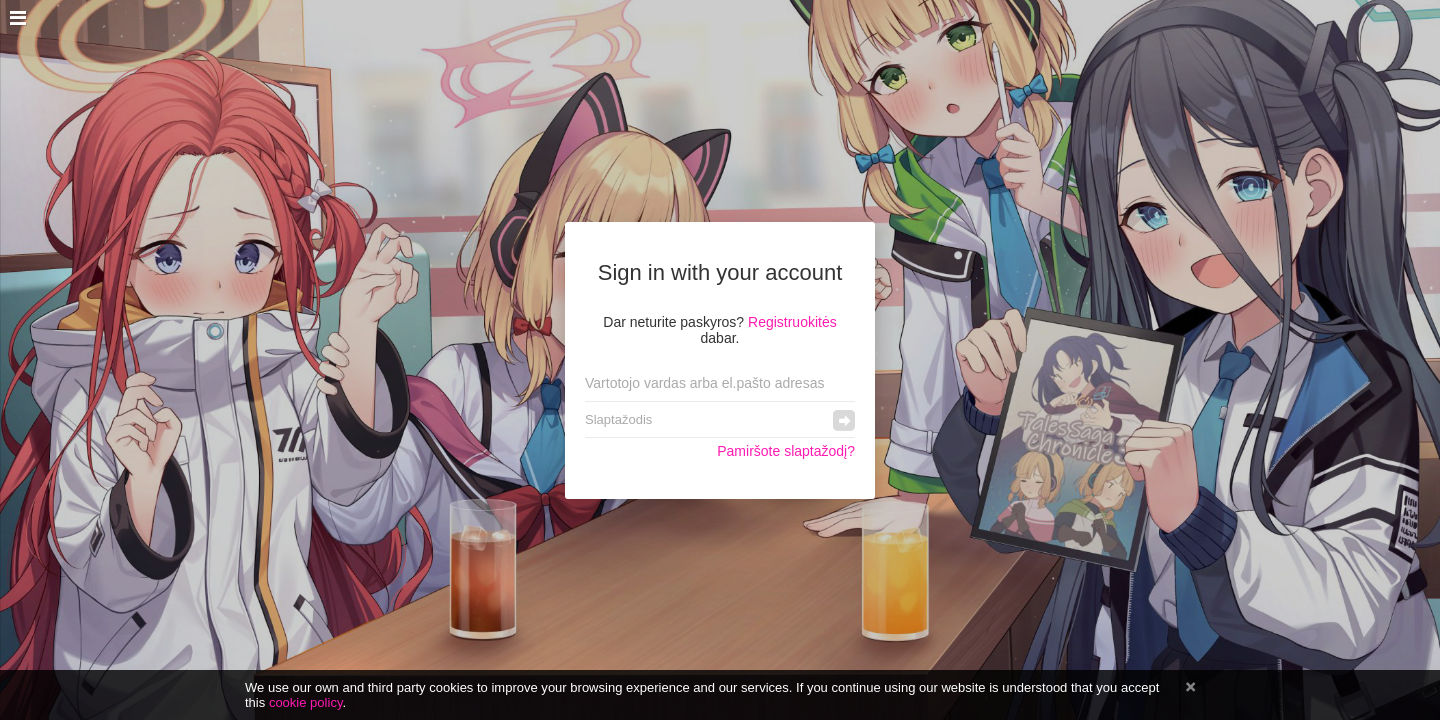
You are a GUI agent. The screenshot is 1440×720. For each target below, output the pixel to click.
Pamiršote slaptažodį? (786, 451)
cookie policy (306, 702)
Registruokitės (792, 322)
